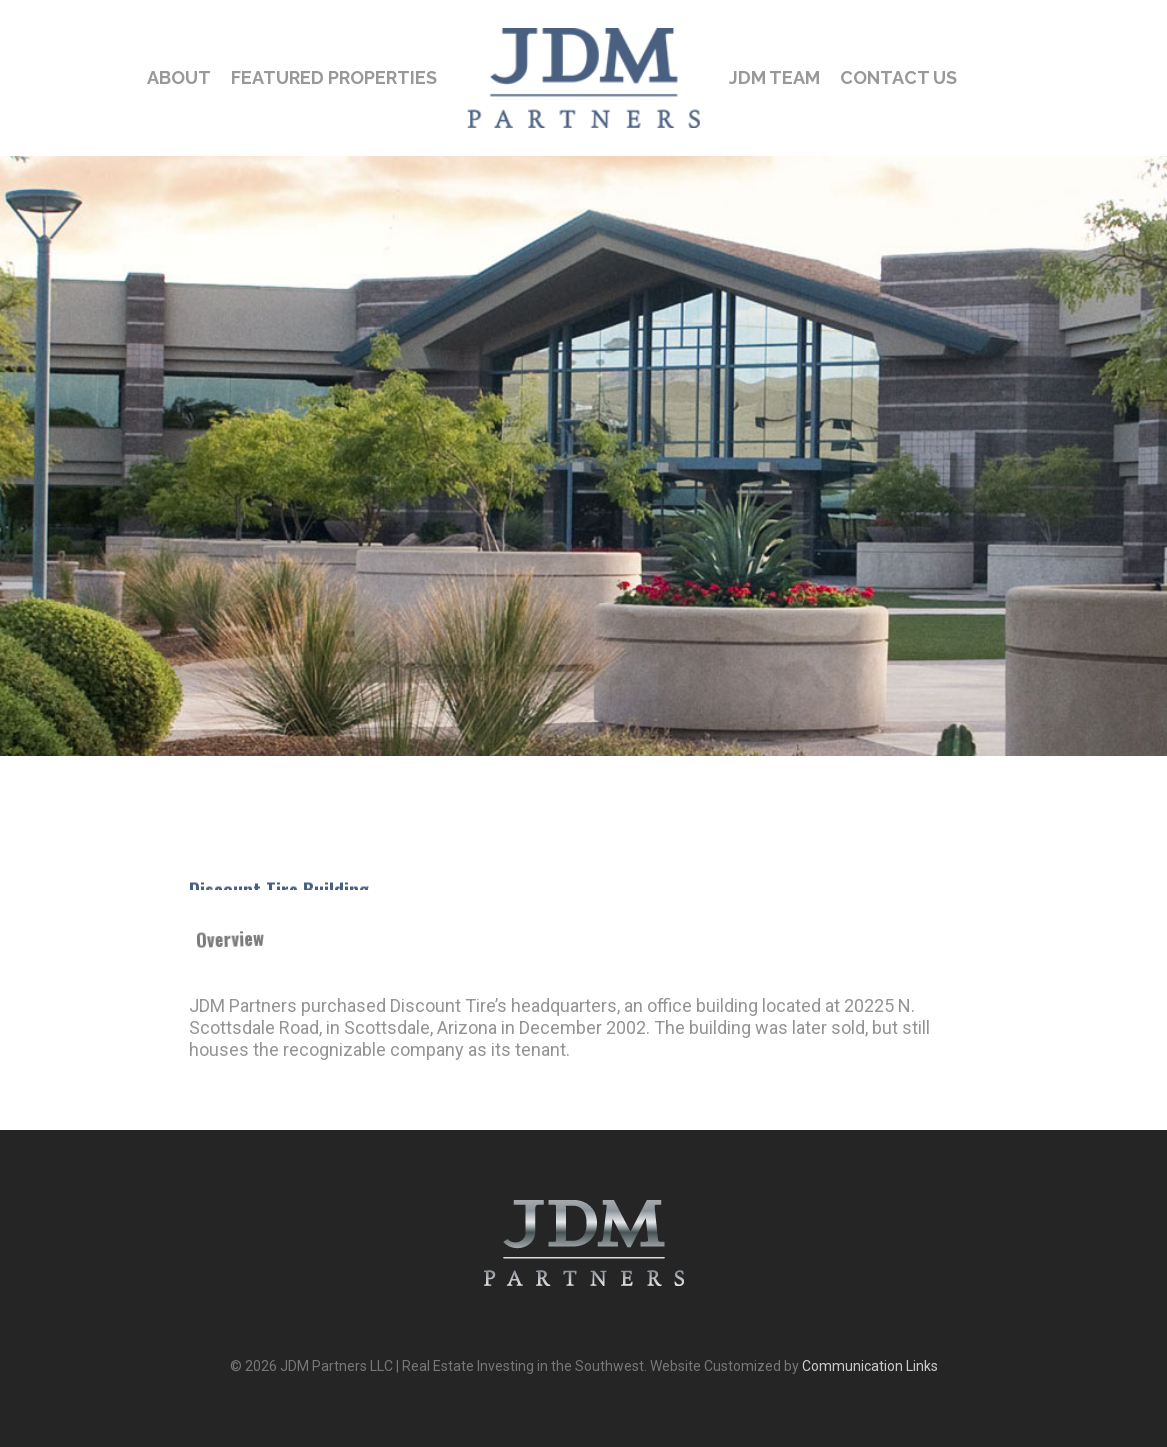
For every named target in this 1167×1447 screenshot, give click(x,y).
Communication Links (870, 1366)
